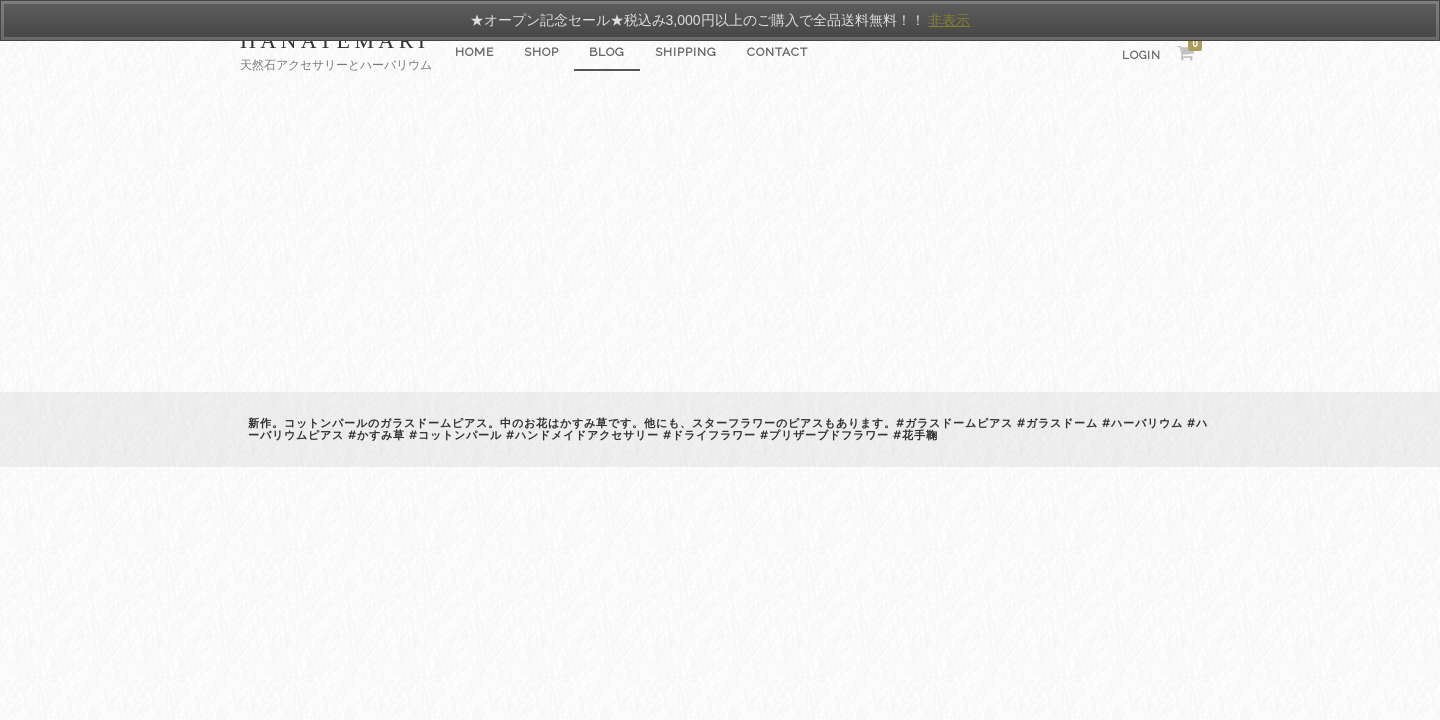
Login (1141, 55)
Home (474, 52)
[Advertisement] (720, 242)
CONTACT (777, 52)
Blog (607, 52)
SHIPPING (686, 52)
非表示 (949, 20)
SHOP (541, 52)
